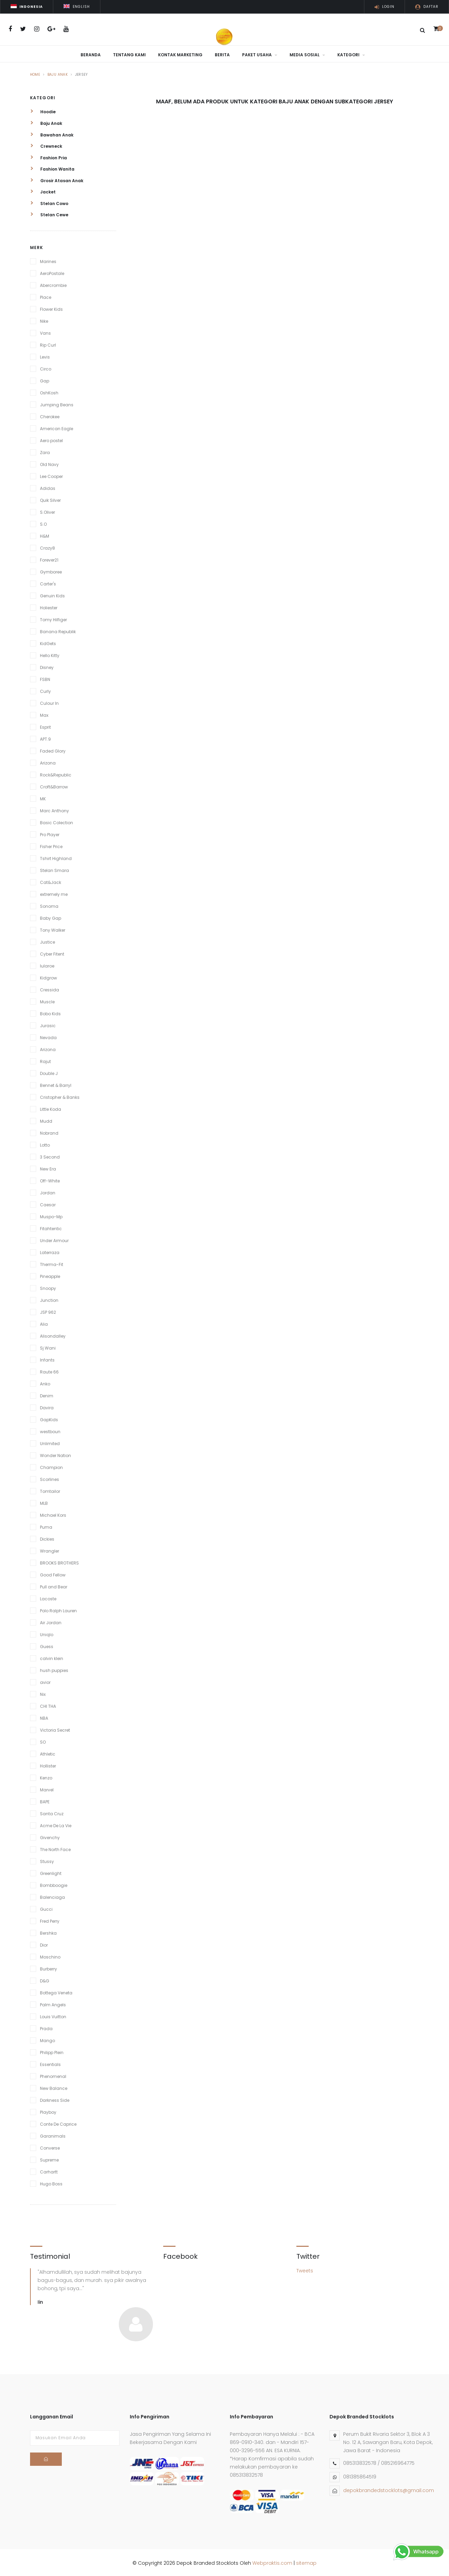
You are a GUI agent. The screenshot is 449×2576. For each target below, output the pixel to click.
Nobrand (49, 1131)
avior (45, 1681)
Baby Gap (50, 916)
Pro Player (49, 833)
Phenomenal (53, 2075)
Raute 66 (49, 1370)
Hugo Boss (51, 2182)
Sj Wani (48, 1346)
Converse (50, 2146)
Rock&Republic (55, 773)
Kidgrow (48, 976)
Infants (47, 1358)
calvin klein (51, 1657)
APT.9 (45, 737)
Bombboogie (53, 1884)
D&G (44, 1979)
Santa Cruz (52, 1812)
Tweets (304, 2269)
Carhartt (49, 2170)
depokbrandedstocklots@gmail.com (388, 2488)
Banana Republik (58, 630)
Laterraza (49, 1251)
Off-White (50, 1179)
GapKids (49, 1418)
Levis (45, 355)
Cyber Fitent (52, 952)
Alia (44, 1322)
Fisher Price (51, 845)
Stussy (47, 1860)
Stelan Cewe (49, 213)
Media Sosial (307, 55)
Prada (46, 2027)
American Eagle (56, 427)
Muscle (47, 1000)
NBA (44, 1716)
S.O (43, 522)
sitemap (306, 2561)
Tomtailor (50, 1490)
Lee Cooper (51, 475)
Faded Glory (53, 749)
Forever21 (49, 558)
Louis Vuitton (53, 2015)
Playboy (48, 2110)
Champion (51, 1466)
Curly (45, 690)
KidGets (48, 642)
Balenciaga (52, 1895)
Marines (48, 260)
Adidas (47, 487)
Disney (47, 666)
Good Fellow (53, 1573)
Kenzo (46, 1776)
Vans (45, 331)
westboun (50, 1430)
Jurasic (48, 1024)
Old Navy (49, 463)
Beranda (91, 55)
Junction (49, 1298)
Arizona (48, 761)
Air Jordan (50, 1621)
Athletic (47, 1752)
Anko (45, 1382)
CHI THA (48, 1704)
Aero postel (51, 439)
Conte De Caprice (58, 2122)
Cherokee (49, 415)
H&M (44, 534)
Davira (47, 1406)
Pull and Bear (53, 1585)
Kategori (351, 55)
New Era (48, 1167)
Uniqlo (46, 1633)
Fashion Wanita (52, 167)
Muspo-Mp (51, 1215)
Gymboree (51, 570)
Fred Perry (49, 1919)
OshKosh (49, 391)
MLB (44, 1501)
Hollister (48, 1764)
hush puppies (54, 1669)
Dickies (47, 1537)
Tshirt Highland (56, 857)
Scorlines (49, 1478)
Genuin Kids (52, 594)
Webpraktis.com (272, 2561)
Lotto (45, 1143)
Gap (44, 379)
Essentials (50, 2063)
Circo (45, 367)
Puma (46, 1525)
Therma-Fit (51, 1263)
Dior (44, 1943)
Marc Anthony (54, 809)
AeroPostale (52, 272)
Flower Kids (51, 307)
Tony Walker (52, 928)
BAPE (45, 1800)
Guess (46, 1645)
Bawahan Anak (51, 133)
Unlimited (50, 1442)
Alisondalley (53, 1334)
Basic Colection (56, 821)
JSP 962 (48, 1310)
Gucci (46, 1907)
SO (43, 1740)
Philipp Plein (52, 2051)
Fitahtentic (51, 1227)
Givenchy (50, 1836)
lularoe (47, 964)
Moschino (50, 1955)
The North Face (55, 1848)
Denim (46, 1394)
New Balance (53, 2087)
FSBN (45, 678)
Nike (44, 319)
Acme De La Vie (55, 1824)
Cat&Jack (50, 881)
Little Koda (50, 1107)
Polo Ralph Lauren (58, 1609)
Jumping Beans (56, 403)
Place (45, 296)
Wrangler (49, 1549)
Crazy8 (47, 546)
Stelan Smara (54, 869)
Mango (47, 2039)
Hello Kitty (49, 654)
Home (35, 72)
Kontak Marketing (180, 55)
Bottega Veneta (56, 1991)
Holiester (48, 606)
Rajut (45, 1060)
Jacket (43, 190)
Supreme (49, 2158)
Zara (45, 451)
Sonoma (49, 904)
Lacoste (48, 1597)
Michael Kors (53, 1513)
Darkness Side (54, 2098)
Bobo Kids (50, 1012)
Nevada (48, 1036)
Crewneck (46, 144)
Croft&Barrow (54, 785)
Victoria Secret (55, 1728)
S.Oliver (47, 510)
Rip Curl (48, 343)
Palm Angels (53, 2003)
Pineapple (50, 1275)
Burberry (48, 1967)
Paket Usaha (259, 55)
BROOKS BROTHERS (59, 1561)
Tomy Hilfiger (53, 618)
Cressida (49, 988)
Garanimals (53, 2134)
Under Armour (54, 1239)
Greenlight (50, 1872)
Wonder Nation (55, 1454)
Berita (222, 55)
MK (43, 797)
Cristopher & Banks (60, 1095)
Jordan (47, 1191)
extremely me (54, 893)
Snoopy (48, 1287)
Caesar (48, 1203)
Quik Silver (50, 498)
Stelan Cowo (49, 202)
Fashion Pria (48, 156)
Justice (47, 940)
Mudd (46, 1119)
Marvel (47, 1788)
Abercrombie (53, 284)
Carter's (48, 582)
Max (44, 713)
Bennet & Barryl (55, 1084)
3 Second (50, 1155)
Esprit (45, 725)
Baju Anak (57, 72)
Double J (49, 1072)
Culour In (49, 701)
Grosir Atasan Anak (56, 179)
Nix (43, 1692)
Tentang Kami (129, 55)
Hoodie (43, 110)
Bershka (48, 1931)
